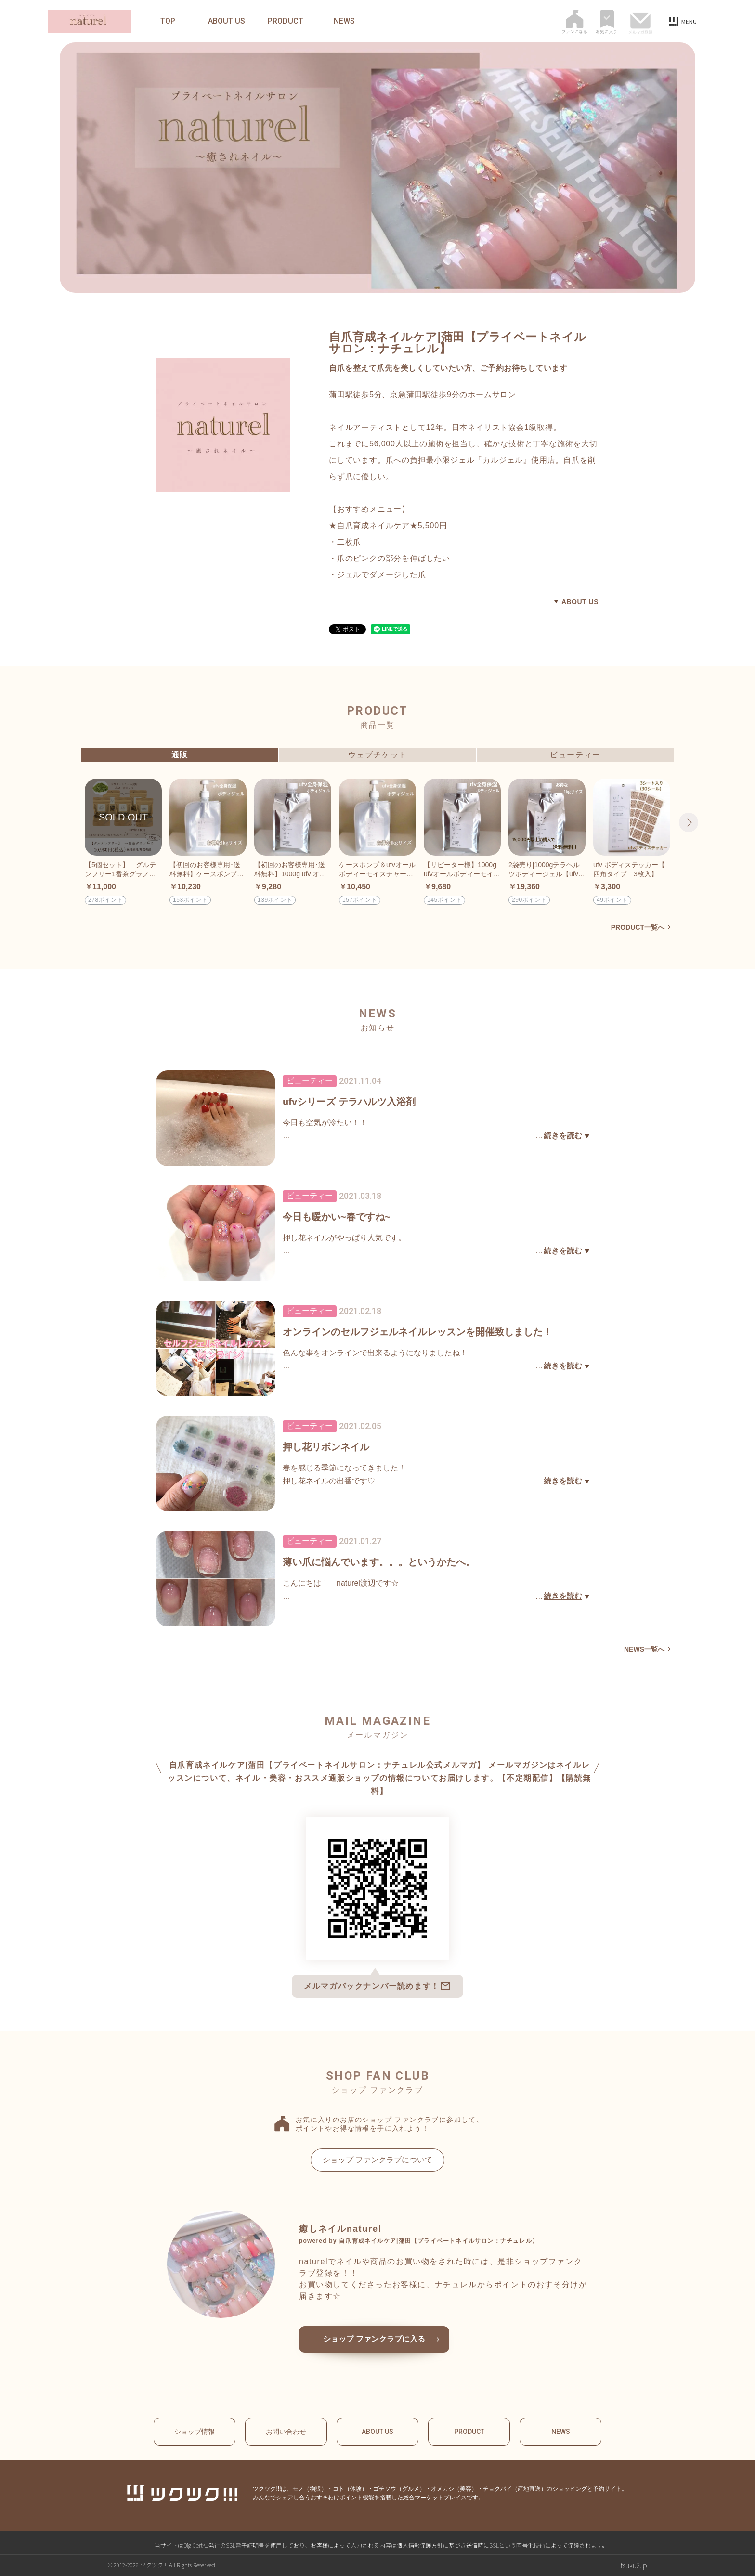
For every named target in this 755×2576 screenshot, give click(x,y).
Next (688, 822)
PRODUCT (285, 21)
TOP (167, 21)
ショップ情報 (194, 2431)
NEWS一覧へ (644, 1649)
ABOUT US (226, 21)
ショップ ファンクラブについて (377, 2160)
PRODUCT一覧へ (637, 927)
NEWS (344, 21)
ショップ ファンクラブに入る (374, 2339)
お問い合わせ (286, 2431)
